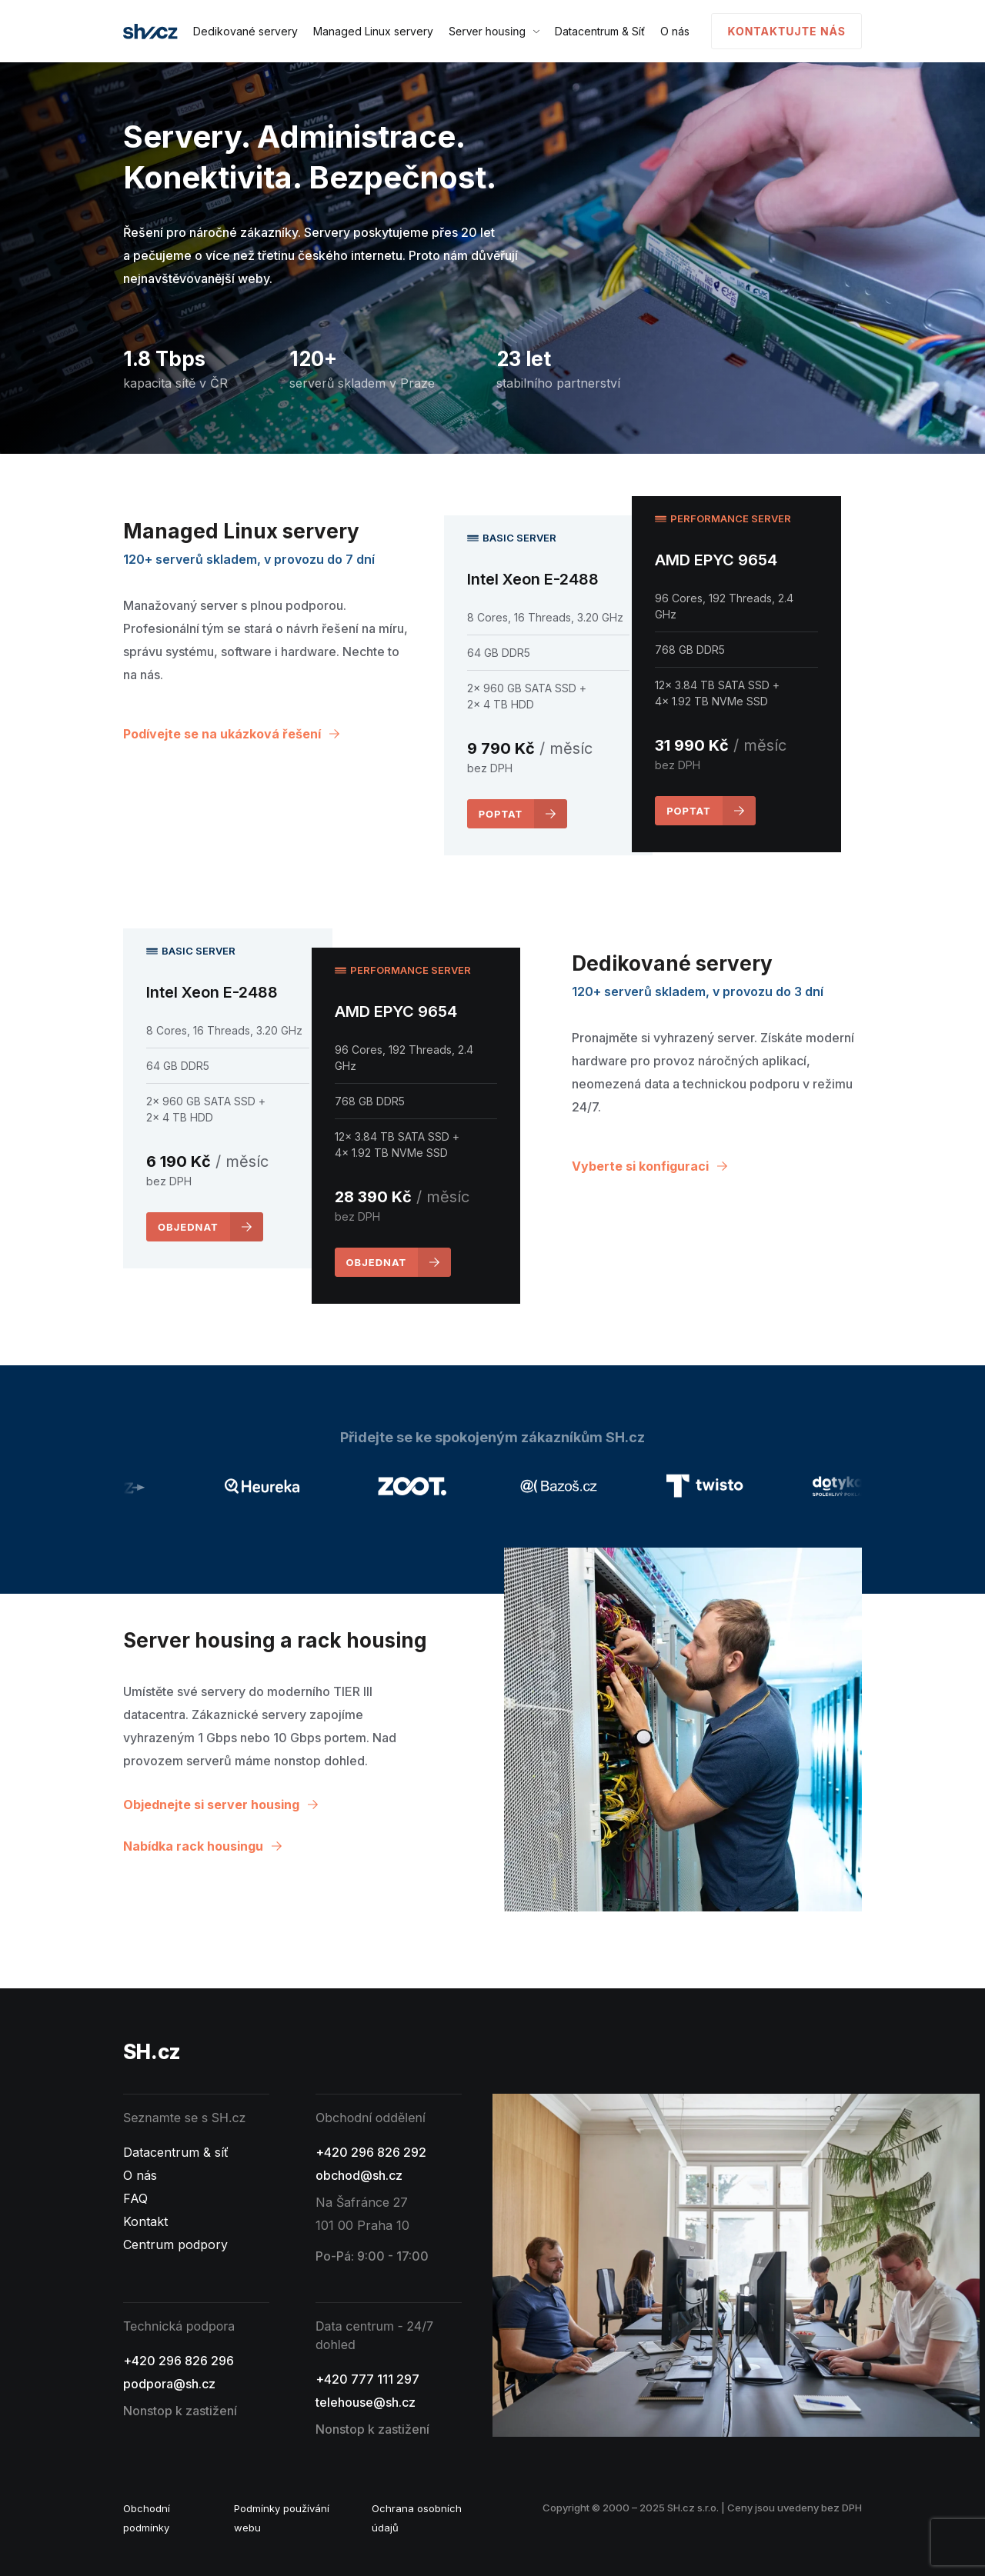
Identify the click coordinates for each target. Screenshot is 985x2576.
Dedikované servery (245, 31)
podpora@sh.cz (169, 2383)
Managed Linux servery (373, 31)
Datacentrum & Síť (600, 31)
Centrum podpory (175, 2244)
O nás (675, 31)
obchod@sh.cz (359, 2175)
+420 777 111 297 (367, 2379)
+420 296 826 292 (371, 2152)
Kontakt (145, 2221)
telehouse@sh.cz (366, 2402)
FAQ (135, 2198)
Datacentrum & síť (176, 2152)
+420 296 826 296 (178, 2360)
